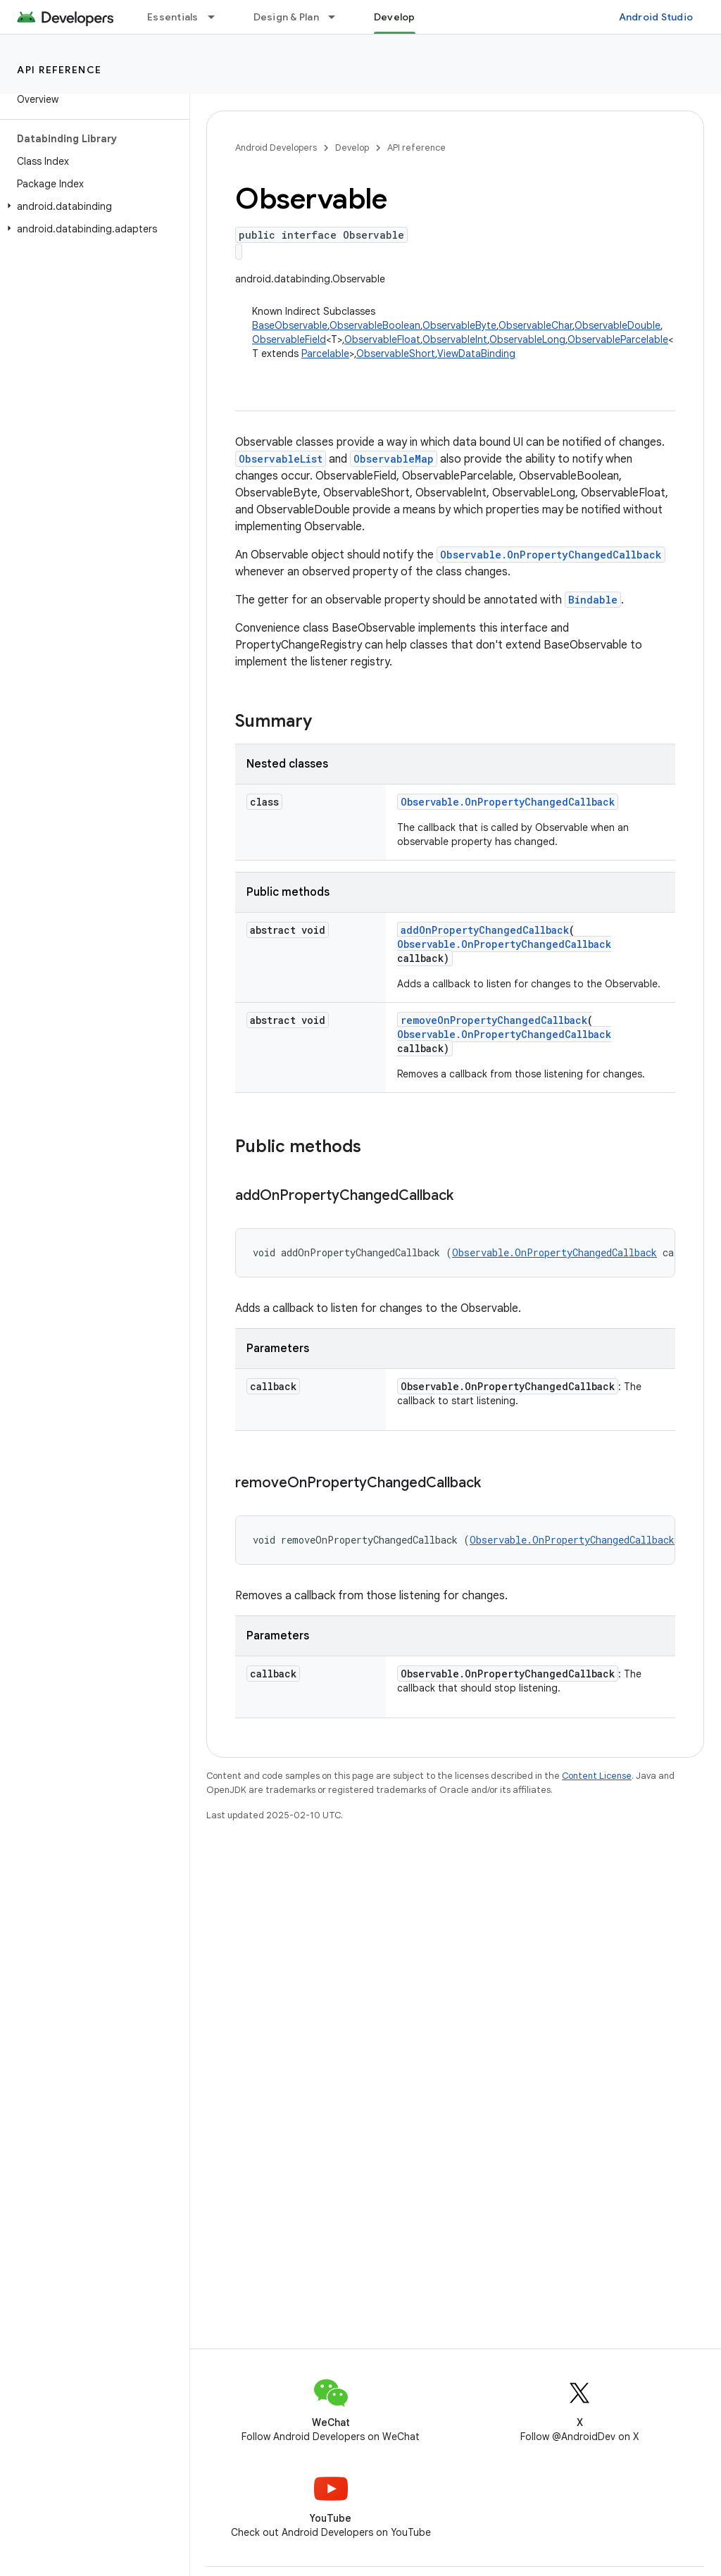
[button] (92, 206)
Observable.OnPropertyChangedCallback (551, 554)
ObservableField (289, 339)
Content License (597, 1776)
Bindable (592, 599)
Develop (352, 148)
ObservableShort (395, 353)
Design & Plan (286, 17)
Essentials (173, 17)
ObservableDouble (617, 325)
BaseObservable (289, 325)
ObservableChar (535, 325)
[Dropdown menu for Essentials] (218, 17)
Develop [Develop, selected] (394, 17)
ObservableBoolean (375, 325)
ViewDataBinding (476, 353)
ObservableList (280, 458)
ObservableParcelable (618, 339)
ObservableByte (459, 325)
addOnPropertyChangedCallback (485, 930)
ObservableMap (393, 458)
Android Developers (276, 148)
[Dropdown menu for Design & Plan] (338, 17)
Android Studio (656, 17)
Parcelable (325, 353)
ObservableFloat (382, 339)
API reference (59, 69)
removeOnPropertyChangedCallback (494, 1020)
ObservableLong (527, 339)
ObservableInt (454, 339)
